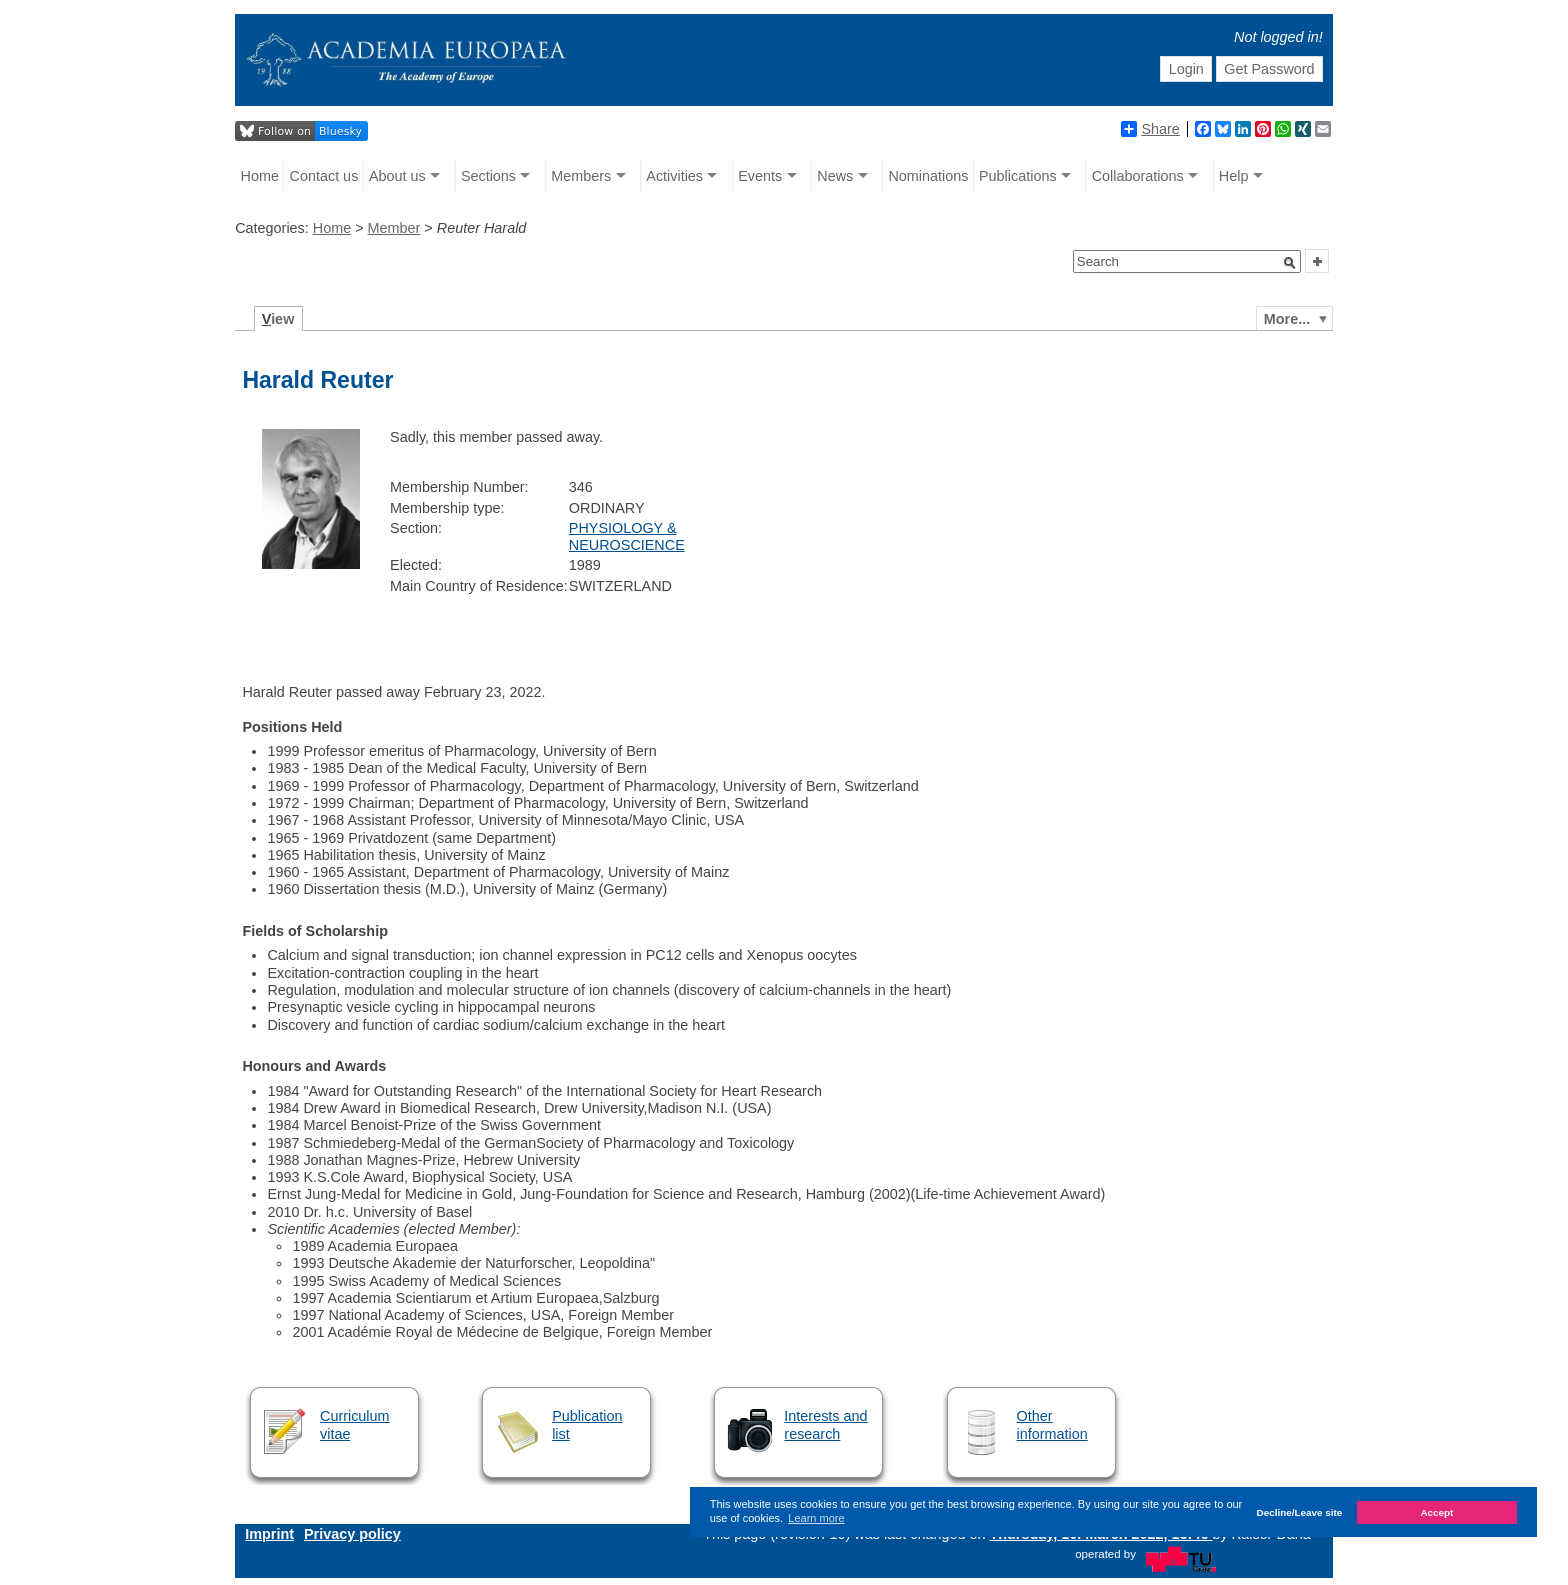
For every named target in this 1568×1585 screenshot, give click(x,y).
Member (394, 228)
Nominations (928, 176)
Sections (488, 176)
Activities (674, 176)
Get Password (1269, 69)
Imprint (269, 1534)
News (835, 176)
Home (260, 176)
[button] (1290, 263)
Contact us (324, 176)
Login (1186, 69)
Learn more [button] (816, 1518)
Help (1234, 176)
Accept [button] (1436, 1512)
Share (1150, 129)
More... (1287, 319)
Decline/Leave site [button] (1300, 1512)
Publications (1018, 176)
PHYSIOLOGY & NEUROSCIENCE (627, 536)
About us (397, 176)
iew (278, 319)
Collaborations (1138, 176)
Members (581, 176)
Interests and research (825, 1424)
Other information (1052, 1424)
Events (760, 176)
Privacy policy (352, 1534)
